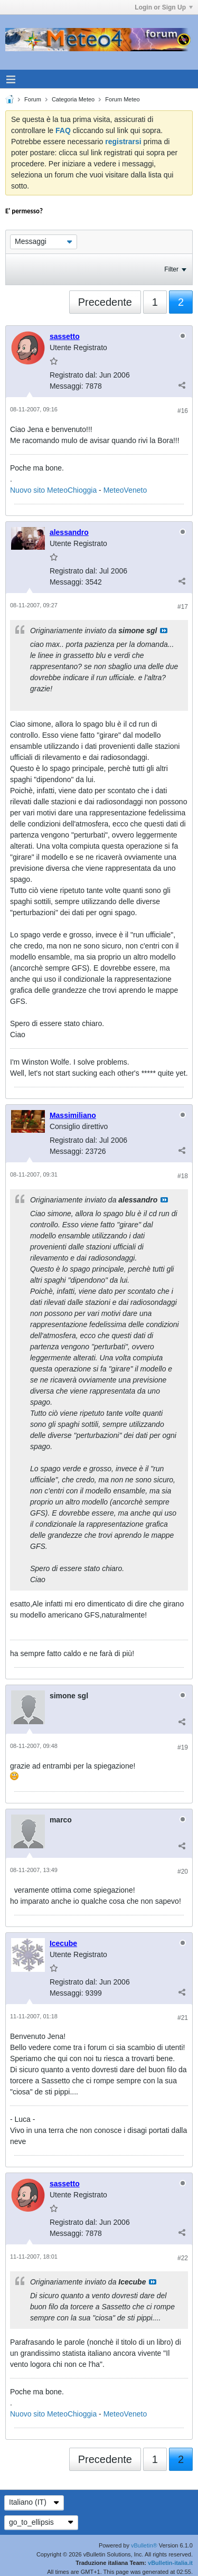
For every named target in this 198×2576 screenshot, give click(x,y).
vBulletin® (144, 2545)
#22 (182, 2258)
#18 (182, 1176)
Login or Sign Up (164, 7)
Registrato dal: (73, 375)
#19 (182, 1747)
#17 (182, 606)
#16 (182, 411)
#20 (182, 1871)
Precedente (105, 302)
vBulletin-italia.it (170, 2563)
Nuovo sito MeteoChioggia (53, 490)
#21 (182, 2018)
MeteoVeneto (125, 490)
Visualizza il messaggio (163, 630)
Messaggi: (66, 386)
